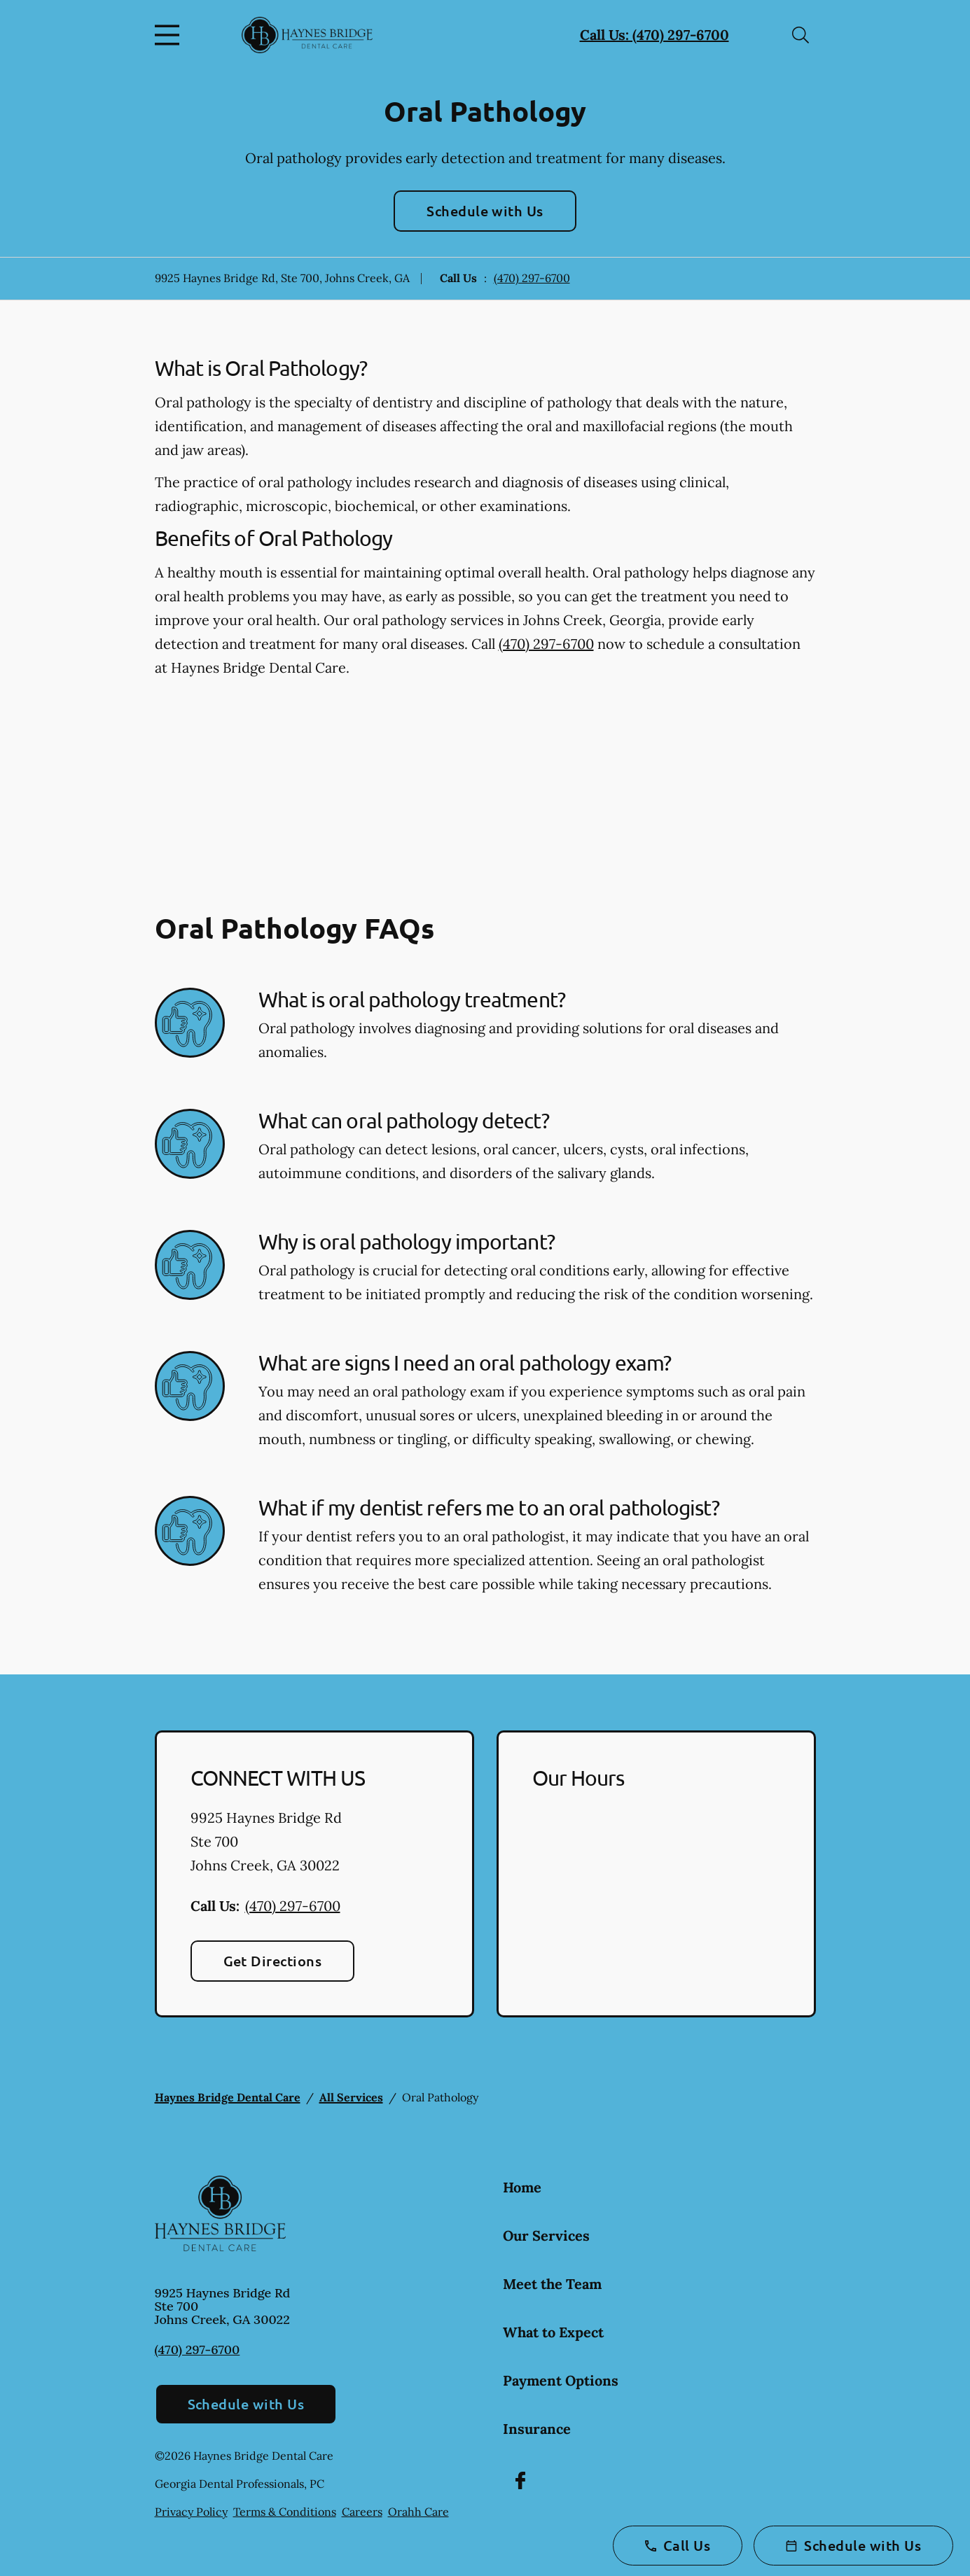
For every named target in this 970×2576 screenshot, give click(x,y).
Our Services (546, 2235)
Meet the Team (552, 2283)
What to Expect (553, 2332)
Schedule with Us (485, 211)
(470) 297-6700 (532, 278)
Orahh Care (418, 2512)
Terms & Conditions (284, 2512)
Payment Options (560, 2380)
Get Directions (272, 1961)
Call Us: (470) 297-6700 (654, 34)
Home (522, 2187)
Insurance (537, 2428)
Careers (362, 2512)
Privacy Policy (191, 2512)
